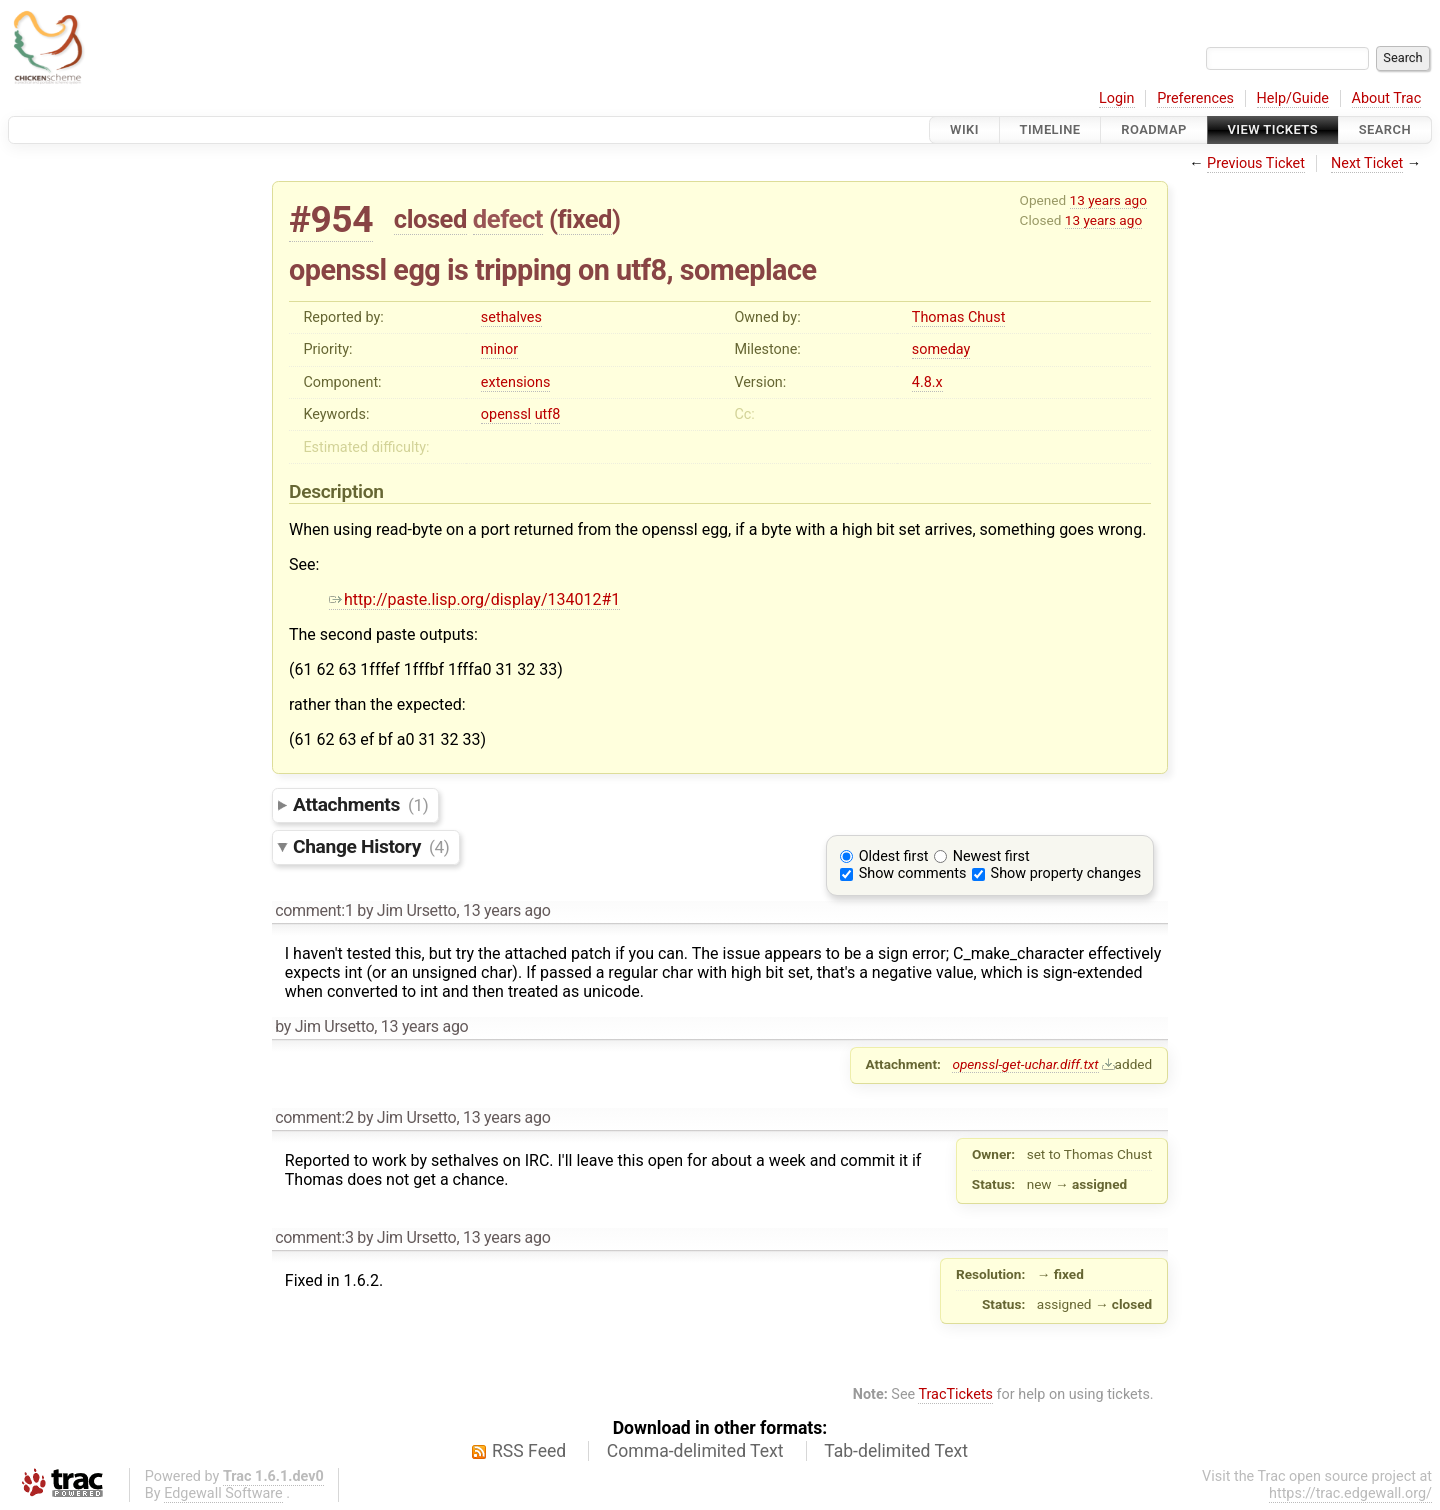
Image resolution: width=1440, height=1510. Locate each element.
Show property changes (1066, 873)
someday (941, 349)
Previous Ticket (1256, 163)
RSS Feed (529, 1451)
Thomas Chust (959, 317)
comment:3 (314, 1237)
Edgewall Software (223, 1493)
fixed (584, 219)
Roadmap (1154, 129)
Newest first (991, 856)
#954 (331, 219)
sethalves (511, 317)
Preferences (1195, 98)
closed (430, 219)
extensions (516, 382)
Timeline (1050, 129)
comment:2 (314, 1117)
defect (508, 219)
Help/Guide (1293, 98)
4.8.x (927, 382)
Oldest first (894, 856)
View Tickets (1273, 129)
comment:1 (314, 910)
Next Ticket (1367, 163)
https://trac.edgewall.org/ (1350, 1493)
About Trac (1387, 98)
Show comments (913, 873)
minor (499, 349)
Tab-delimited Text (896, 1451)
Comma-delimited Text (695, 1451)
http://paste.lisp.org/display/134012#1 (474, 599)
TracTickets (955, 1394)
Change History (371, 846)
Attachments (360, 804)
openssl (506, 414)
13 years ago (1108, 200)
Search (1385, 129)
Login (1117, 98)
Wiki (964, 129)
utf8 (548, 414)
